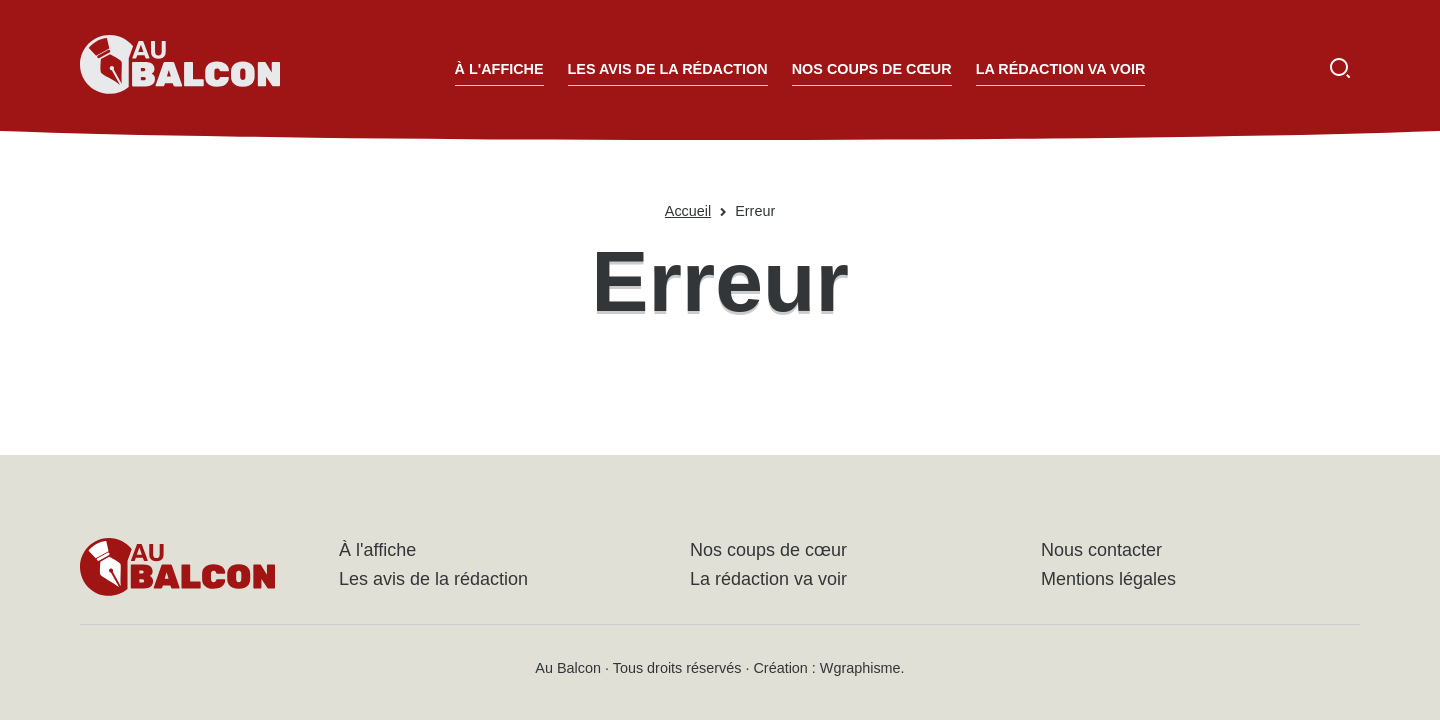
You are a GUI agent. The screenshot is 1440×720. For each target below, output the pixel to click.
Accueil (688, 211)
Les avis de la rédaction (668, 69)
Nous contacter (1101, 550)
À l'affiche (499, 69)
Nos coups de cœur (872, 69)
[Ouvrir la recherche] (1340, 68)
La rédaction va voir (1061, 69)
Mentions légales (1108, 579)
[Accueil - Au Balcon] (180, 68)
